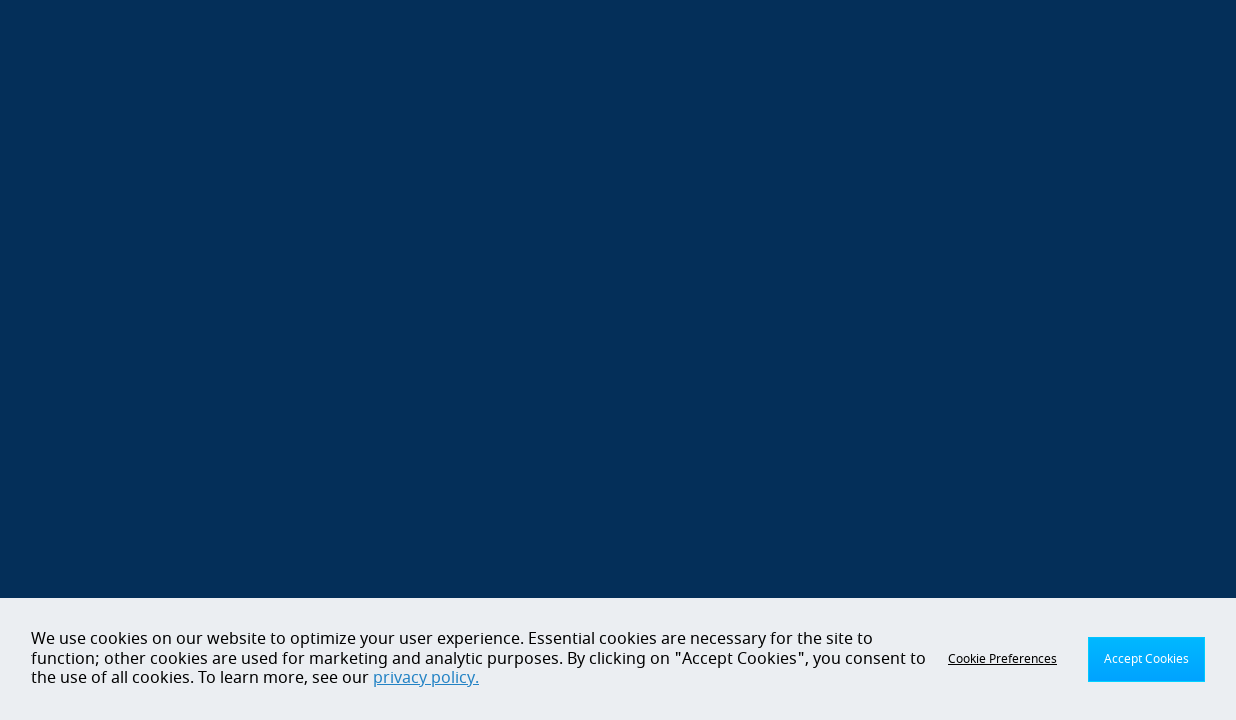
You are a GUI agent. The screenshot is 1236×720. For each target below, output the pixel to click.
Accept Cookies (1146, 659)
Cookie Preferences (1002, 659)
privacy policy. (426, 678)
